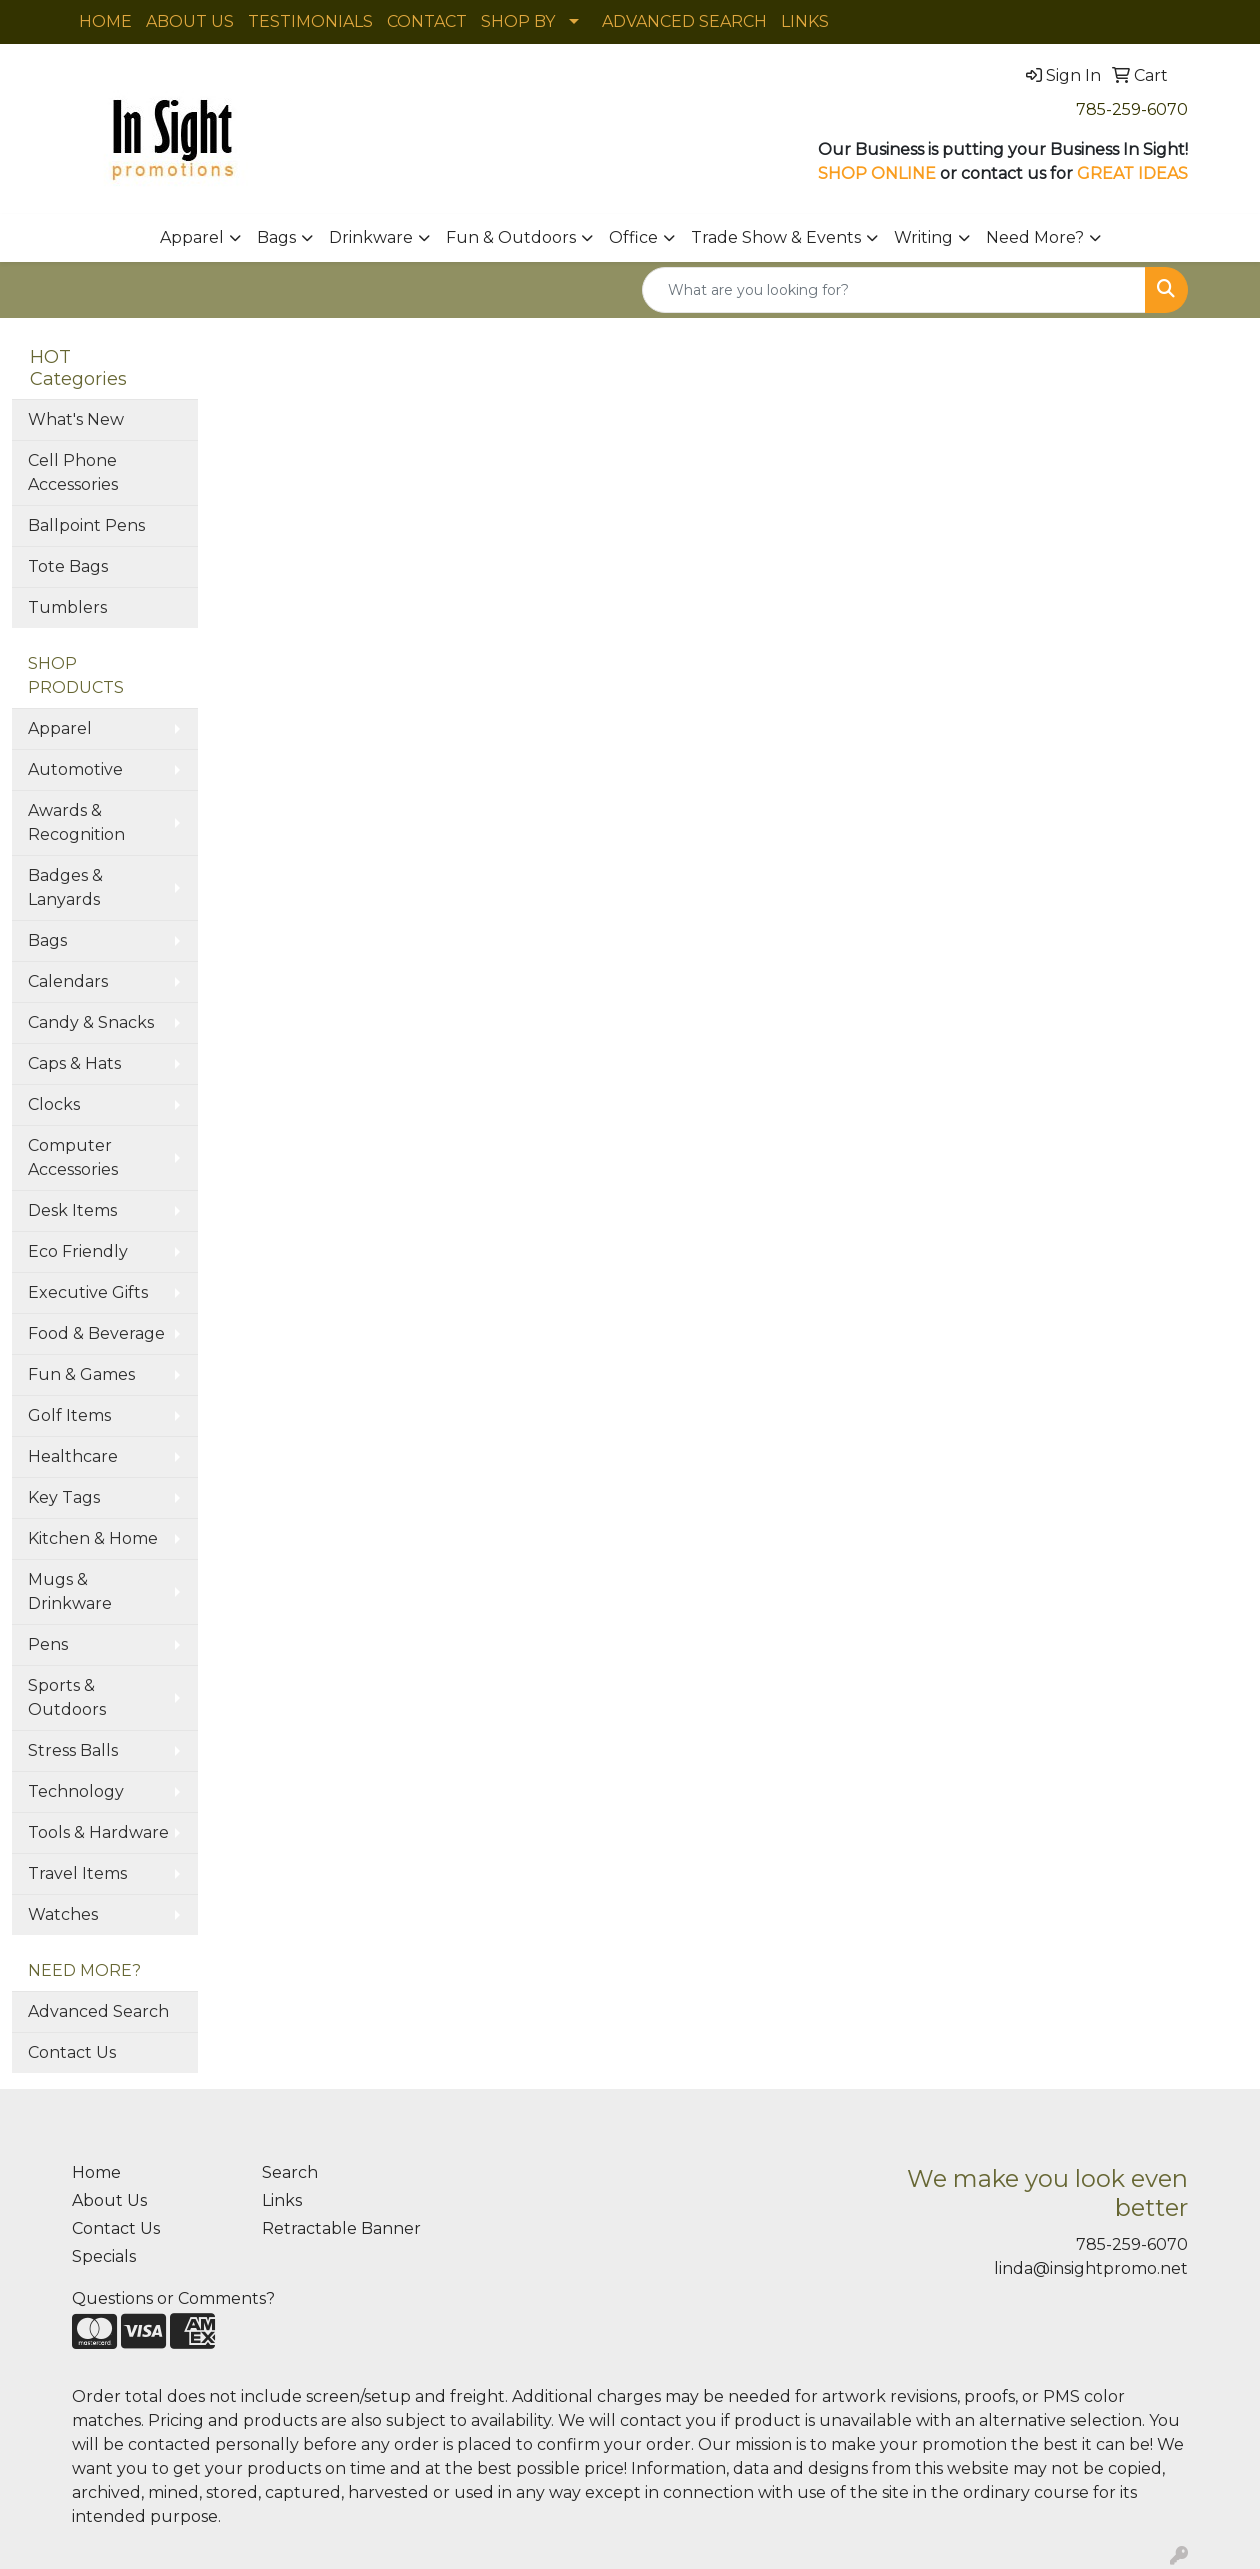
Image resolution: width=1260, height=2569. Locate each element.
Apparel (192, 237)
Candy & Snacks (91, 1022)
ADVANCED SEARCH (684, 21)
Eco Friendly (78, 1251)
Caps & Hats (74, 1063)
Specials (104, 2256)
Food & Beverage (96, 1333)
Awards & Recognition (76, 822)
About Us (109, 2200)
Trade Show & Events (776, 237)
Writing (923, 237)
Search (290, 2172)
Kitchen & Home (93, 1538)
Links (282, 2200)
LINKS (805, 21)
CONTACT (427, 21)
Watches (63, 1914)
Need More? (1035, 237)
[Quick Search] (894, 290)
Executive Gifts (88, 1292)
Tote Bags (68, 566)
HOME (105, 21)
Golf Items (69, 1415)
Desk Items (72, 1210)
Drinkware (371, 237)
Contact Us (72, 2052)
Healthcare (73, 1456)
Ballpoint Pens (86, 525)
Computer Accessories (73, 1157)
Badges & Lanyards (65, 887)
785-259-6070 (1132, 109)
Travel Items (77, 1873)
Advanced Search (98, 2011)
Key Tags (64, 1497)
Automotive (75, 769)
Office (633, 237)
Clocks (54, 1104)
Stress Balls (73, 1750)
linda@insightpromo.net (1091, 2268)
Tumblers (67, 607)
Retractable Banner (341, 2228)
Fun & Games (81, 1374)
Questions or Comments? (173, 2298)
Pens (48, 1644)
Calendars (68, 981)
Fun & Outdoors (511, 237)
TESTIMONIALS (310, 21)
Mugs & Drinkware (70, 1591)
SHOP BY (518, 21)
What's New (76, 419)
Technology (76, 1791)
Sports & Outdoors (67, 1697)
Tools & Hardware (98, 1832)
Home (96, 2172)
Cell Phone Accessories (73, 472)
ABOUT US (190, 21)
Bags (276, 237)
